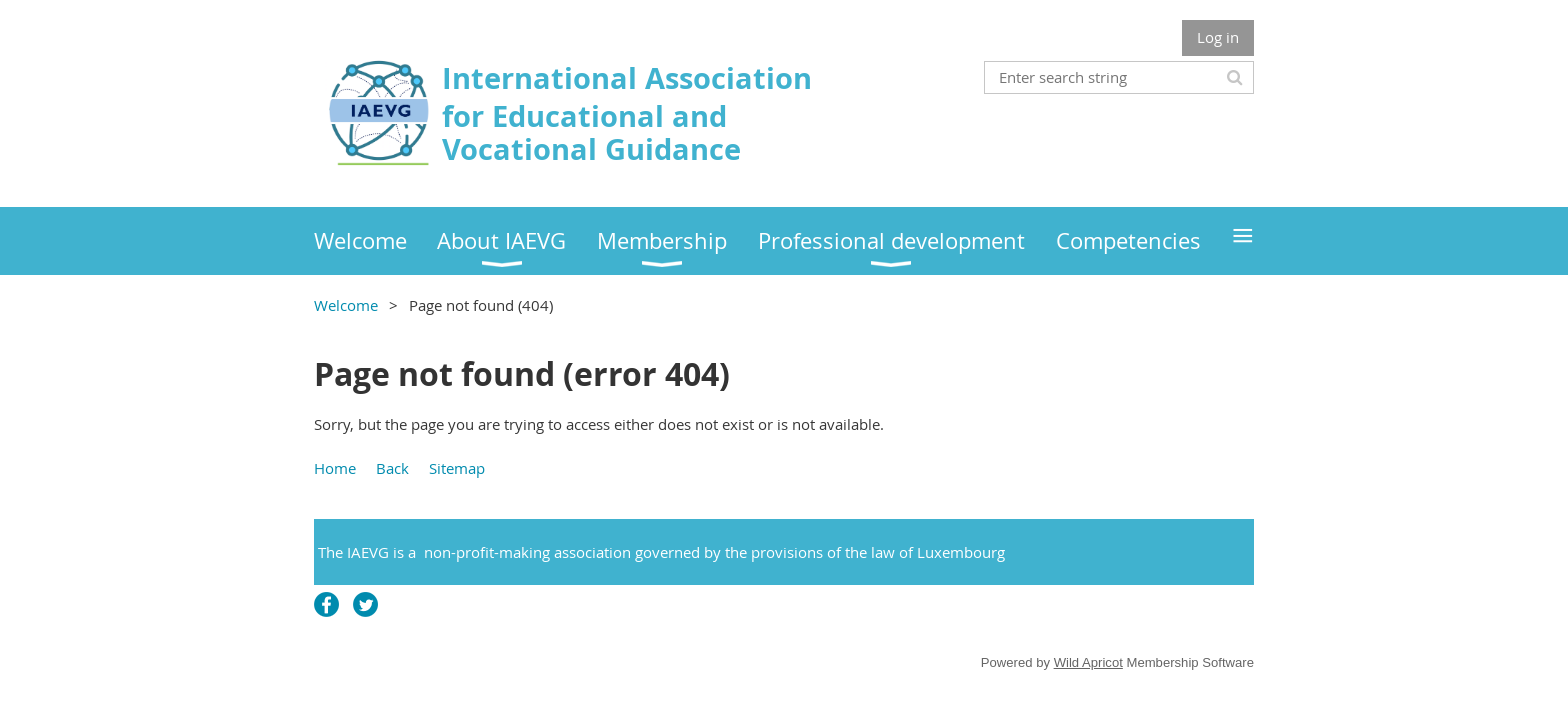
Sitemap (457, 468)
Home (335, 468)
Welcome (346, 305)
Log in (1218, 37)
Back (392, 468)
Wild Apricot (1088, 662)
